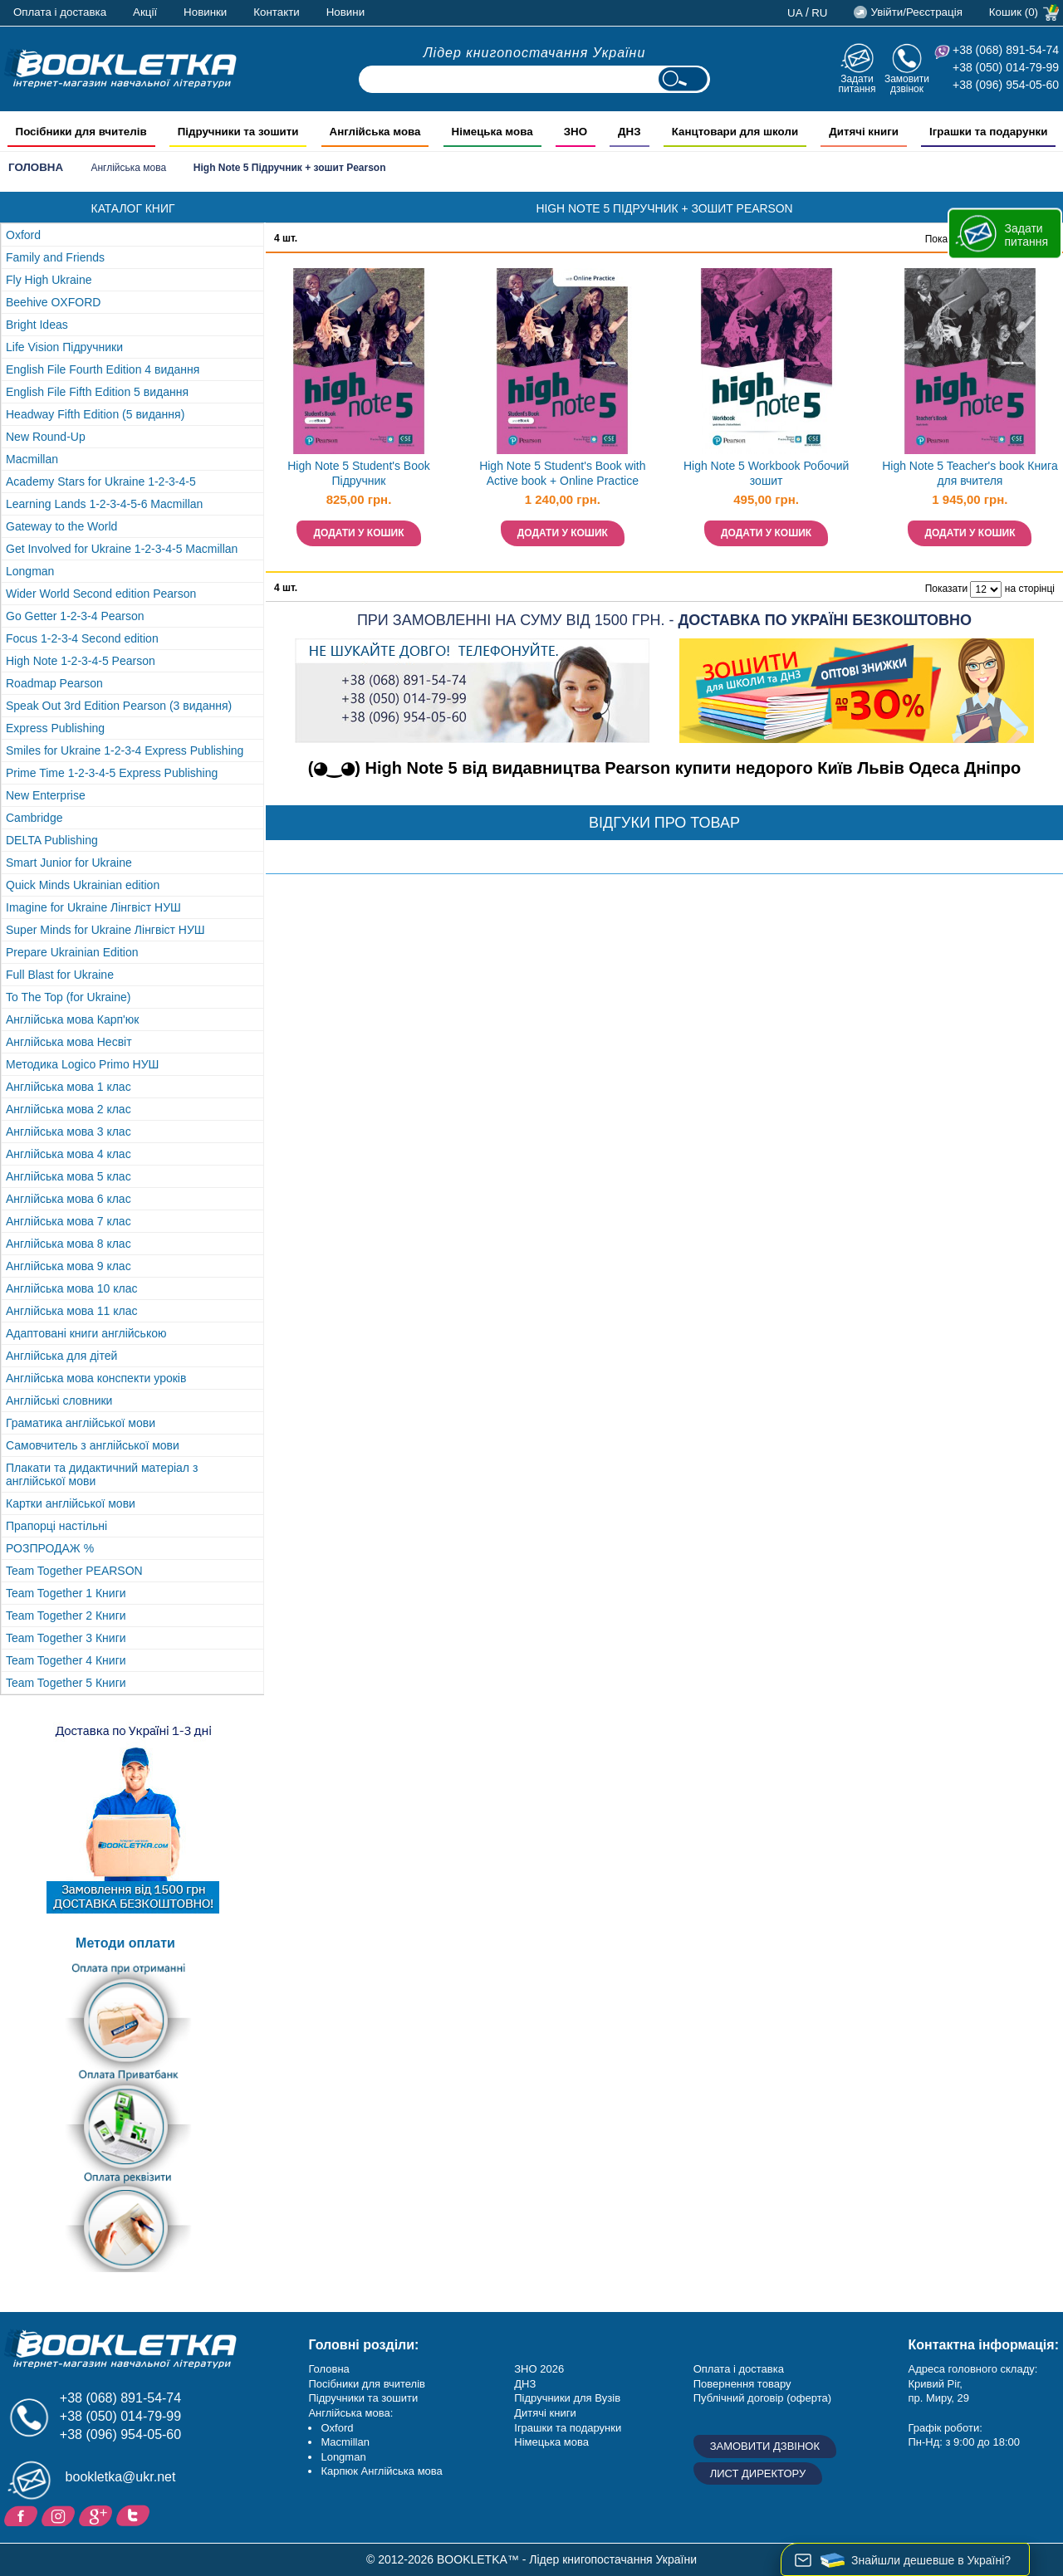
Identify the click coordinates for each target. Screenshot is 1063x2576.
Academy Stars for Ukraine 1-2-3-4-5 (101, 481)
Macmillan (32, 459)
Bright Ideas (37, 324)
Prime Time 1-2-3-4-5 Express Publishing (112, 773)
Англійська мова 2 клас (68, 1109)
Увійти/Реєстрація (916, 12)
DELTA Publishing (52, 840)
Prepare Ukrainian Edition (72, 952)
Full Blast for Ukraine (60, 974)
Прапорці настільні (56, 1525)
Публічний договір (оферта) (762, 2398)
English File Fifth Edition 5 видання (97, 391)
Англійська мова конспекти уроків (96, 1378)
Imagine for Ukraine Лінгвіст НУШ (93, 907)
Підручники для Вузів (567, 2398)
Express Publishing (55, 728)
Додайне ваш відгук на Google (97, 2514)
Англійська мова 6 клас (68, 1198)
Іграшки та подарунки (567, 2428)
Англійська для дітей (61, 1355)
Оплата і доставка (59, 12)
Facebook (23, 2514)
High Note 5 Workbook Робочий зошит (766, 473)
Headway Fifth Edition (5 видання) (95, 414)
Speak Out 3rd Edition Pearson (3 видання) (119, 705)
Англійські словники (59, 1400)
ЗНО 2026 (539, 2369)
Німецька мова (551, 2442)
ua (795, 13)
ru (819, 13)
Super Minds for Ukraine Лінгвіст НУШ (105, 929)
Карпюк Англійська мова (381, 2471)
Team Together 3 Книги (66, 1638)
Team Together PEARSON (74, 1570)
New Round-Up (46, 436)
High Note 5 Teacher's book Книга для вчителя (969, 473)
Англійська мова (128, 168)
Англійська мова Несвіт (69, 1041)
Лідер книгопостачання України (535, 53)
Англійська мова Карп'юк (72, 1019)
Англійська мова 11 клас (71, 1310)
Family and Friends (55, 257)
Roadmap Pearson (54, 683)
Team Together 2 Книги (66, 1615)
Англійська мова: (350, 2413)
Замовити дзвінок (906, 83)
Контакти (276, 12)
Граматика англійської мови (80, 1423)
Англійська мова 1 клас (68, 1086)
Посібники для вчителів (366, 2384)
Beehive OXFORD (53, 302)
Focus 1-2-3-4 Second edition (82, 638)
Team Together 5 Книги (66, 1682)
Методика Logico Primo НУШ (82, 1064)
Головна (35, 167)
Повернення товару (742, 2384)
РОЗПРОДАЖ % (50, 1548)
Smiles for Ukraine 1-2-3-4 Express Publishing (124, 750)
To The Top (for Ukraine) (68, 997)
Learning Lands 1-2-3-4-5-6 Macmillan (104, 504)
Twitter (135, 2514)
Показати (946, 588)
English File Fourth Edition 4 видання (102, 369)
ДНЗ (525, 2384)
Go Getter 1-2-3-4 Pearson (75, 616)
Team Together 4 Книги (66, 1660)
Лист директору (758, 2473)
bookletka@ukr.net (121, 2477)
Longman (30, 571)
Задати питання (856, 83)
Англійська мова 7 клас (68, 1221)
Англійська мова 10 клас (71, 1288)
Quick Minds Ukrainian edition (82, 885)
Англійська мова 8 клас (68, 1243)
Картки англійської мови (70, 1503)
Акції (145, 12)
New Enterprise (46, 795)
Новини (345, 12)
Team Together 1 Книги (66, 1593)
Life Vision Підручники (64, 347)
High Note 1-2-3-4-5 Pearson (80, 660)
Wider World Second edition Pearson (101, 593)
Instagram (60, 2514)
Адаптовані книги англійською (86, 1333)
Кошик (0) (1013, 12)
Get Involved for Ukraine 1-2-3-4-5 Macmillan (122, 548)
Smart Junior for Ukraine (69, 862)
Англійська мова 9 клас (68, 1266)
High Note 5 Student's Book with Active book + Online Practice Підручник (562, 475)
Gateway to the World (61, 526)
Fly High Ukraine (48, 279)
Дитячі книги (545, 2413)
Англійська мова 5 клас (68, 1176)
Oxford (23, 235)
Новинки (205, 12)
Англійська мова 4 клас (68, 1154)
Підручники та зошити (363, 2398)
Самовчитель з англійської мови (92, 1445)
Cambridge (34, 817)
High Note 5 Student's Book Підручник (358, 473)
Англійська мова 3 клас (68, 1131)
